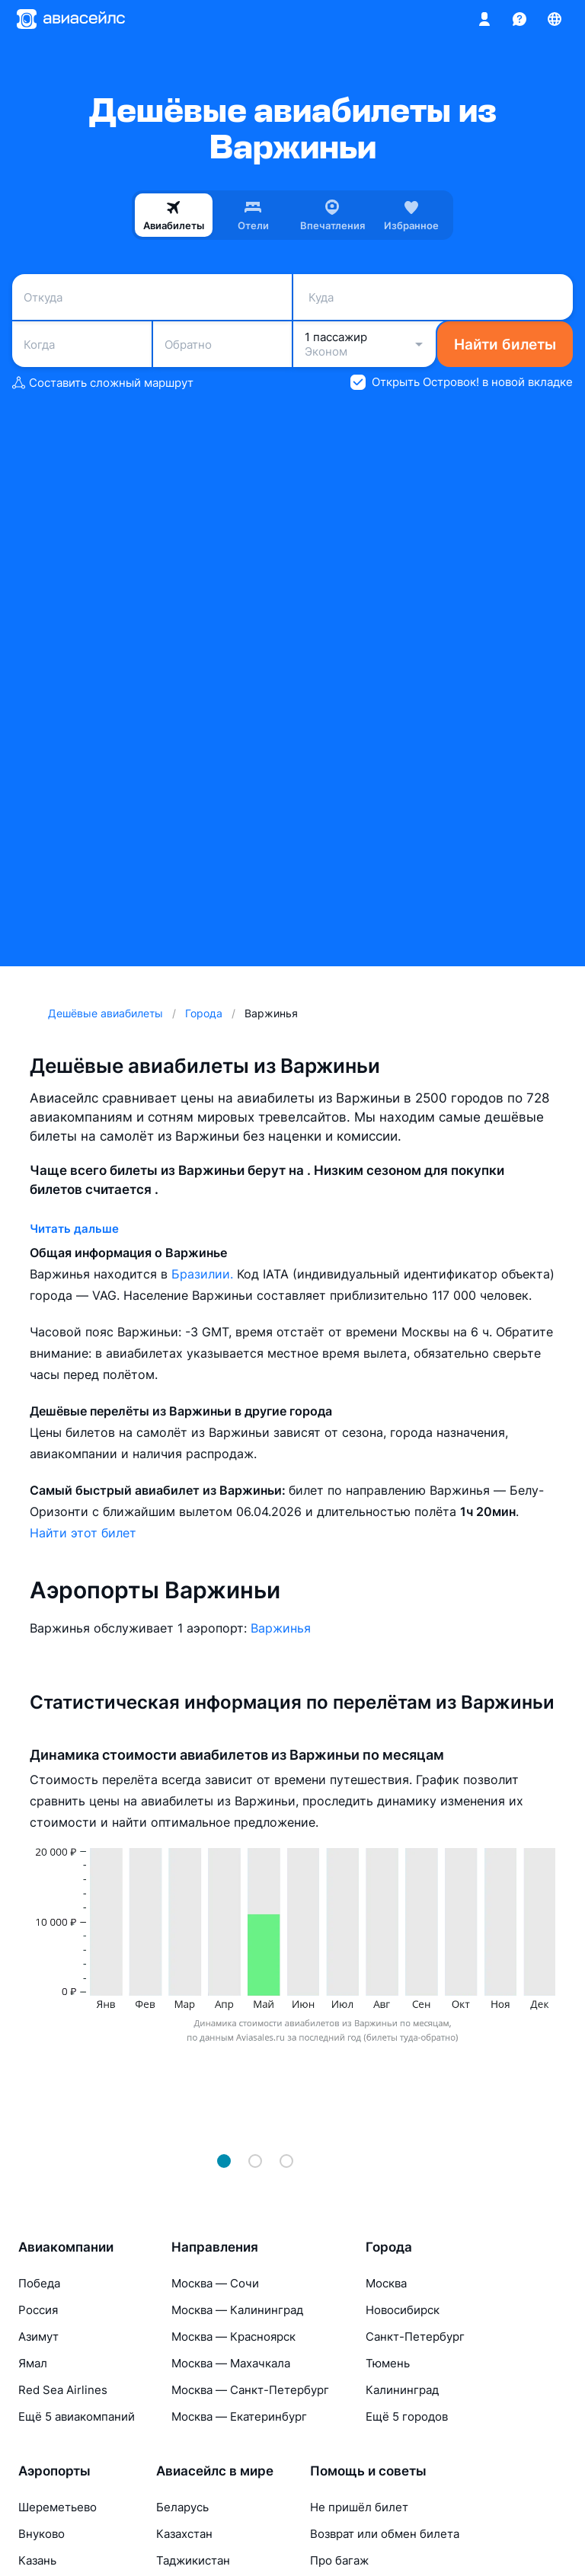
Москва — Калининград (237, 2310)
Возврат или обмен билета (384, 2534)
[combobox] (152, 297)
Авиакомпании (65, 2247)
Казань (37, 2560)
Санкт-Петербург (415, 2336)
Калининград (402, 2390)
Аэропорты (54, 2471)
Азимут (38, 2336)
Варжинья (281, 1628)
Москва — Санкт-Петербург (250, 2390)
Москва (386, 2283)
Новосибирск (403, 2310)
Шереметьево (57, 2507)
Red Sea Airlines (62, 2390)
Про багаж (339, 2560)
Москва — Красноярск (233, 2336)
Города (389, 2247)
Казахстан (184, 2534)
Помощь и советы (368, 2471)
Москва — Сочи (215, 2283)
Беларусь (182, 2507)
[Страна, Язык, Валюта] (554, 19)
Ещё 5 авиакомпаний (76, 2416)
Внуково (41, 2534)
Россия (38, 2310)
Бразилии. (204, 1274)
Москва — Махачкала (230, 2363)
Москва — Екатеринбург (239, 2416)
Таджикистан (193, 2560)
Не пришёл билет (359, 2507)
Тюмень (388, 2363)
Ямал (32, 2363)
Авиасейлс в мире (214, 2471)
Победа (39, 2283)
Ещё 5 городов (407, 2416)
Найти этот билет (83, 1532)
